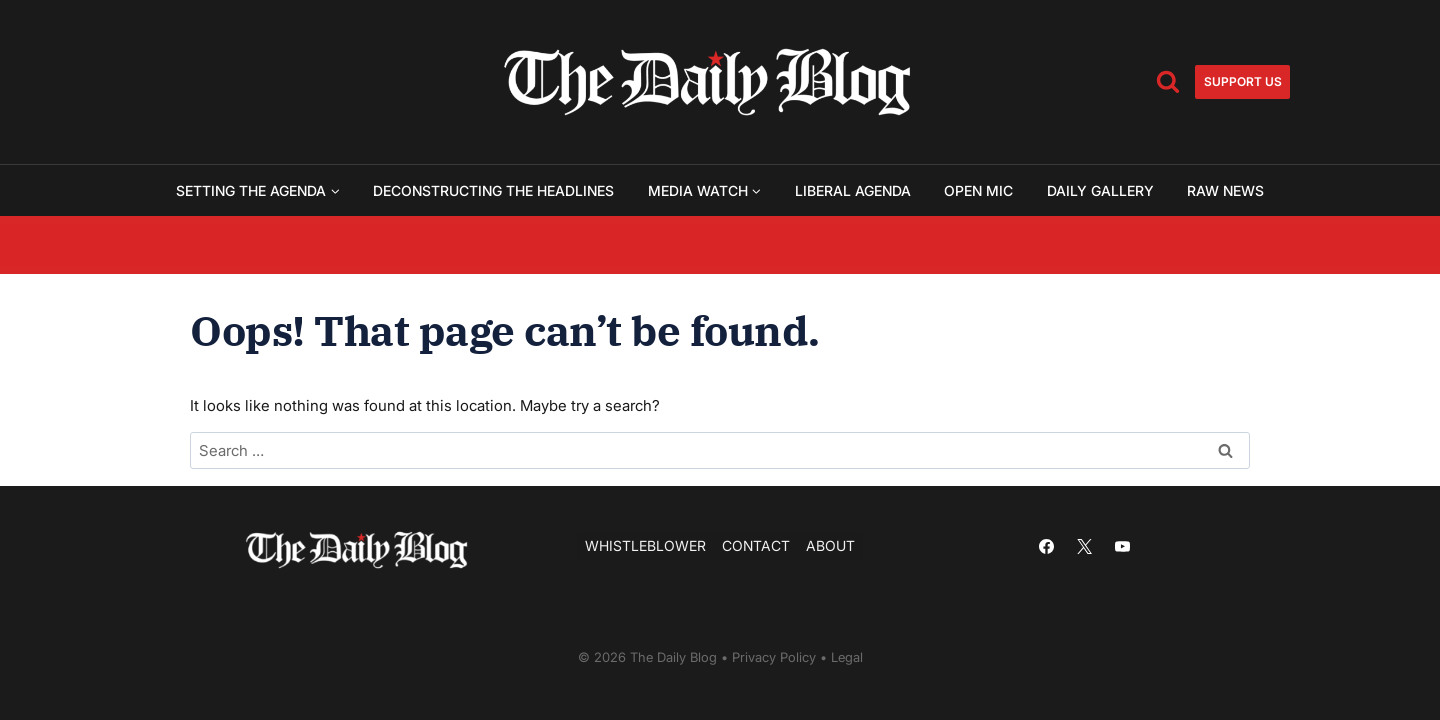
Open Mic (978, 190)
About (830, 545)
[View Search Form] (1168, 82)
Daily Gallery (1100, 190)
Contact (756, 545)
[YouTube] (1122, 546)
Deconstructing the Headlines (493, 190)
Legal (847, 657)
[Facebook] (1046, 546)
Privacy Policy (774, 657)
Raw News (1225, 190)
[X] (1084, 546)
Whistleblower (645, 545)
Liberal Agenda (853, 190)
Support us (1243, 81)
